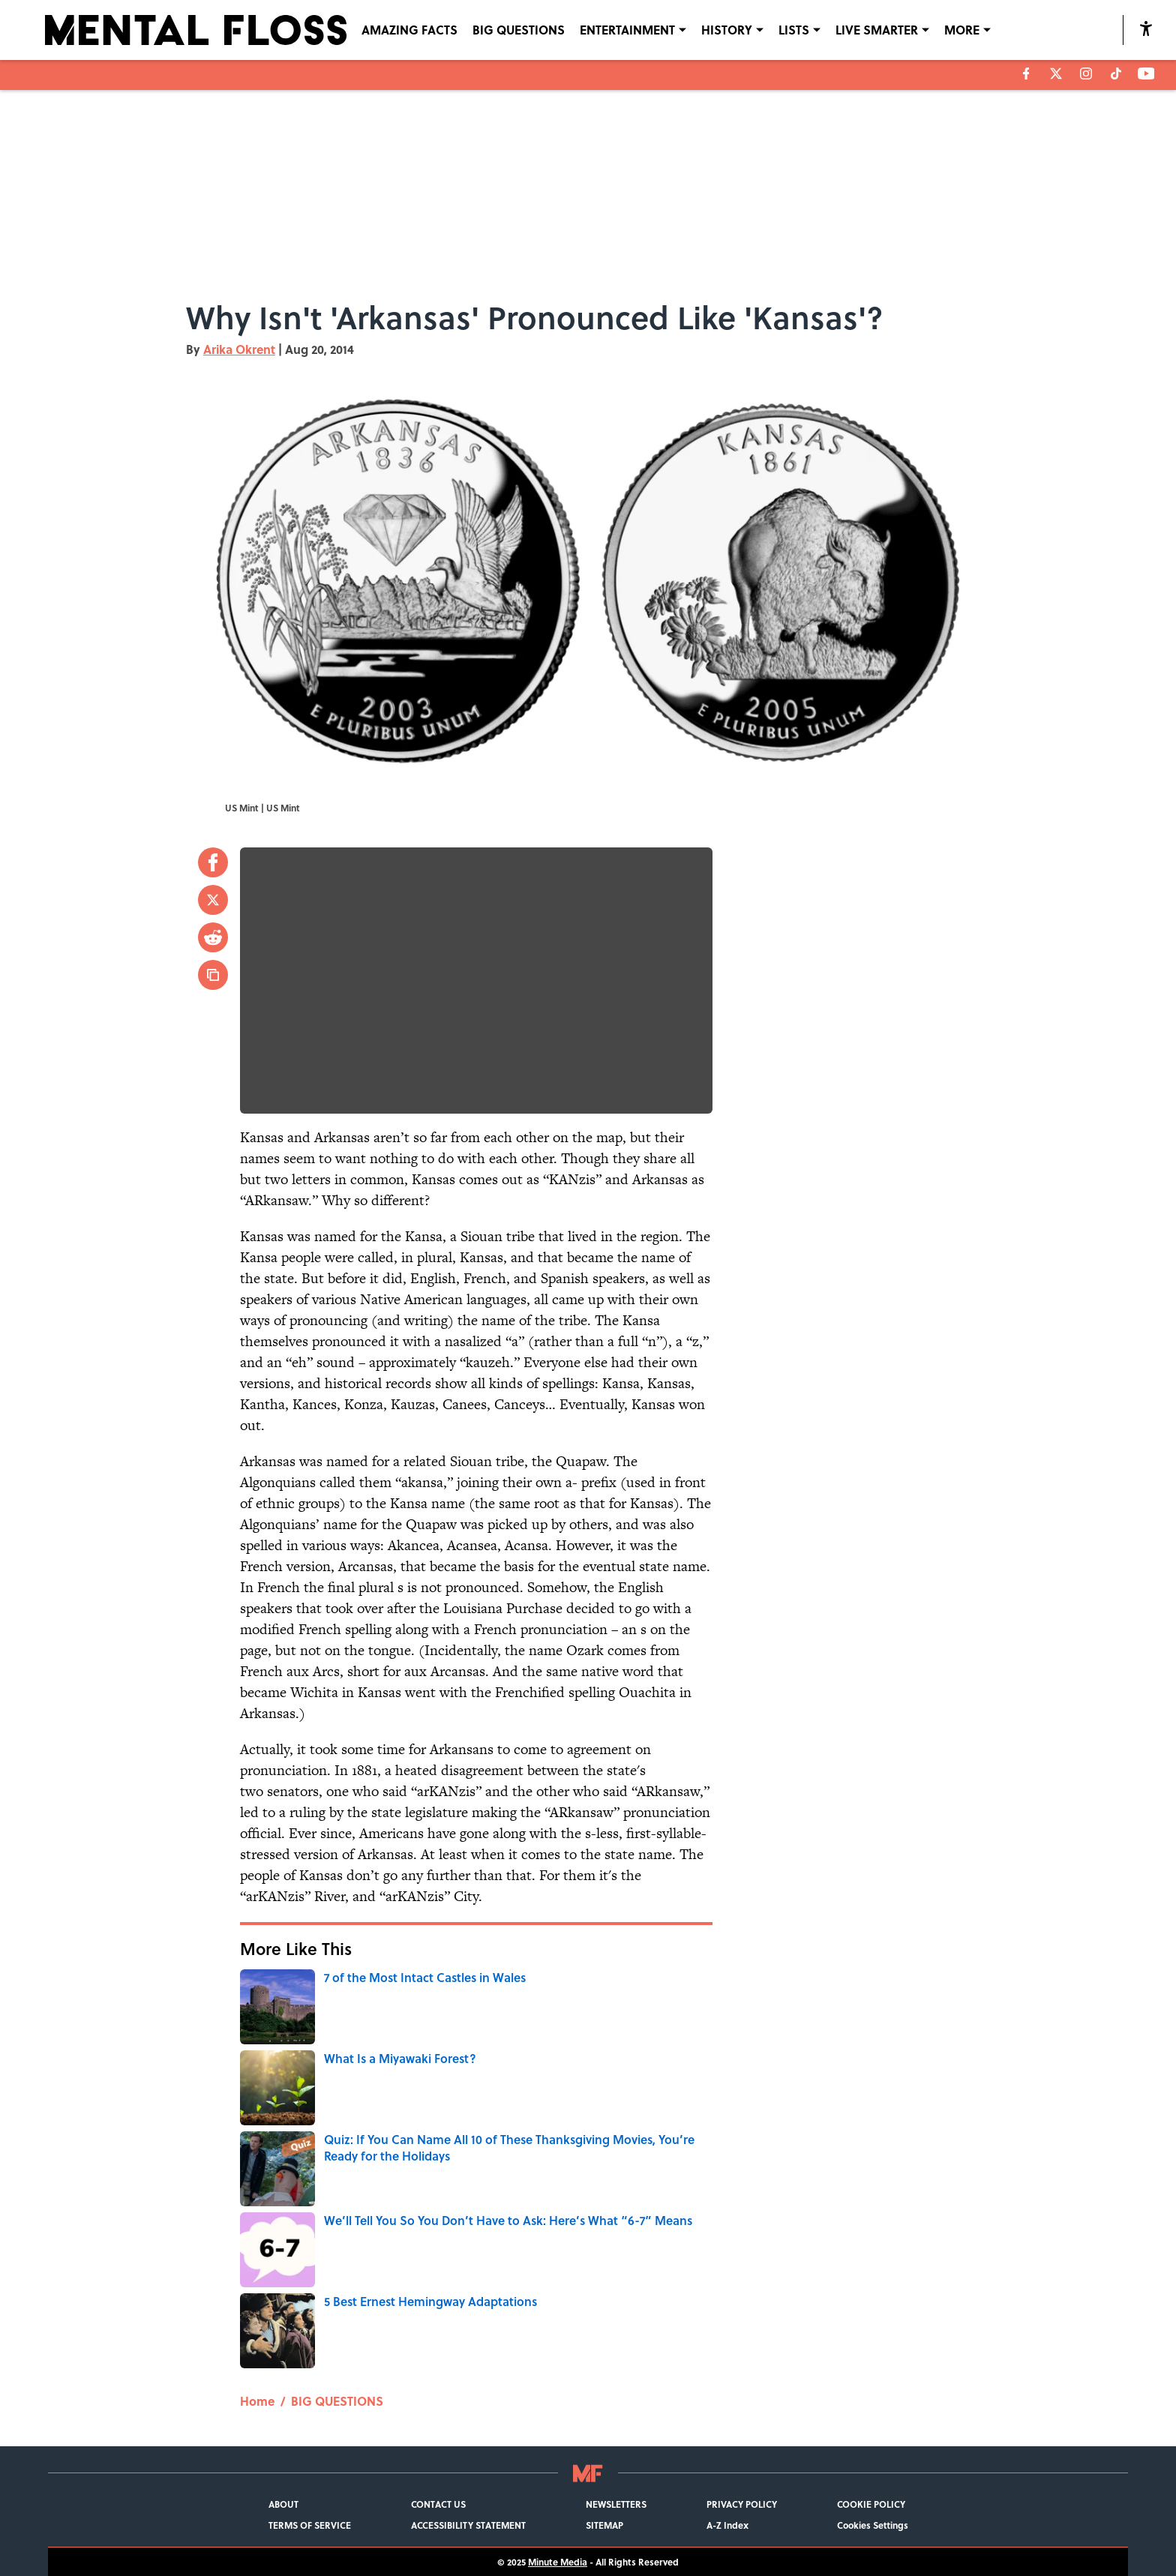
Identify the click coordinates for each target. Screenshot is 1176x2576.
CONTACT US (438, 2504)
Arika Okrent (239, 349)
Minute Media (557, 2562)
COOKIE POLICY (871, 2504)
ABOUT (283, 2504)
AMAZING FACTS (410, 29)
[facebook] (1026, 73)
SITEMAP (604, 2525)
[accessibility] (1146, 28)
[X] (1056, 73)
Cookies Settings (872, 2525)
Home (257, 2401)
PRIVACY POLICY (741, 2504)
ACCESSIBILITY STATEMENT (468, 2525)
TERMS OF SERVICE (309, 2525)
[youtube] (1146, 73)
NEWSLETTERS (616, 2504)
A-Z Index (727, 2525)
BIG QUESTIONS (518, 29)
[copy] (213, 975)
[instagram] (1086, 73)
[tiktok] (1116, 73)
